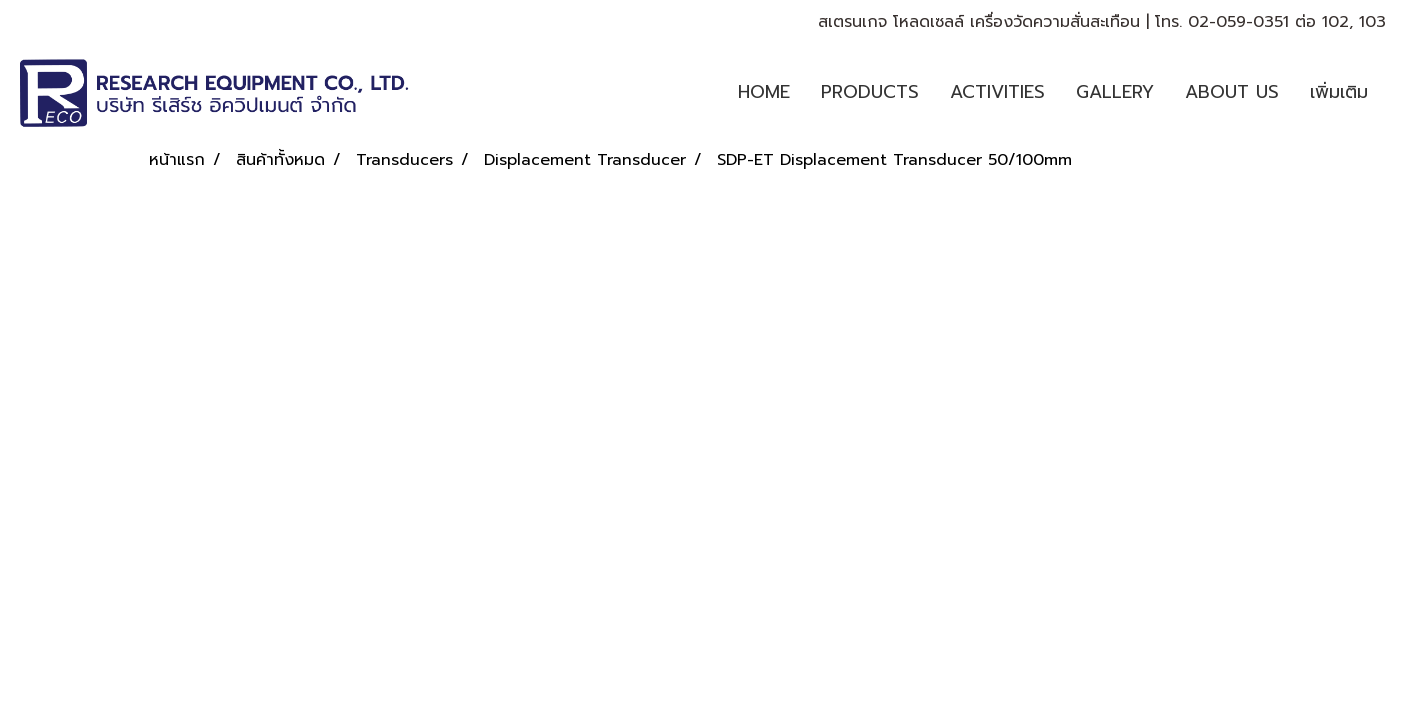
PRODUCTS (870, 92)
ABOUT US (1232, 92)
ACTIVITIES (997, 92)
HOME (764, 92)
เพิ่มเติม (1339, 92)
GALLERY (1115, 92)
